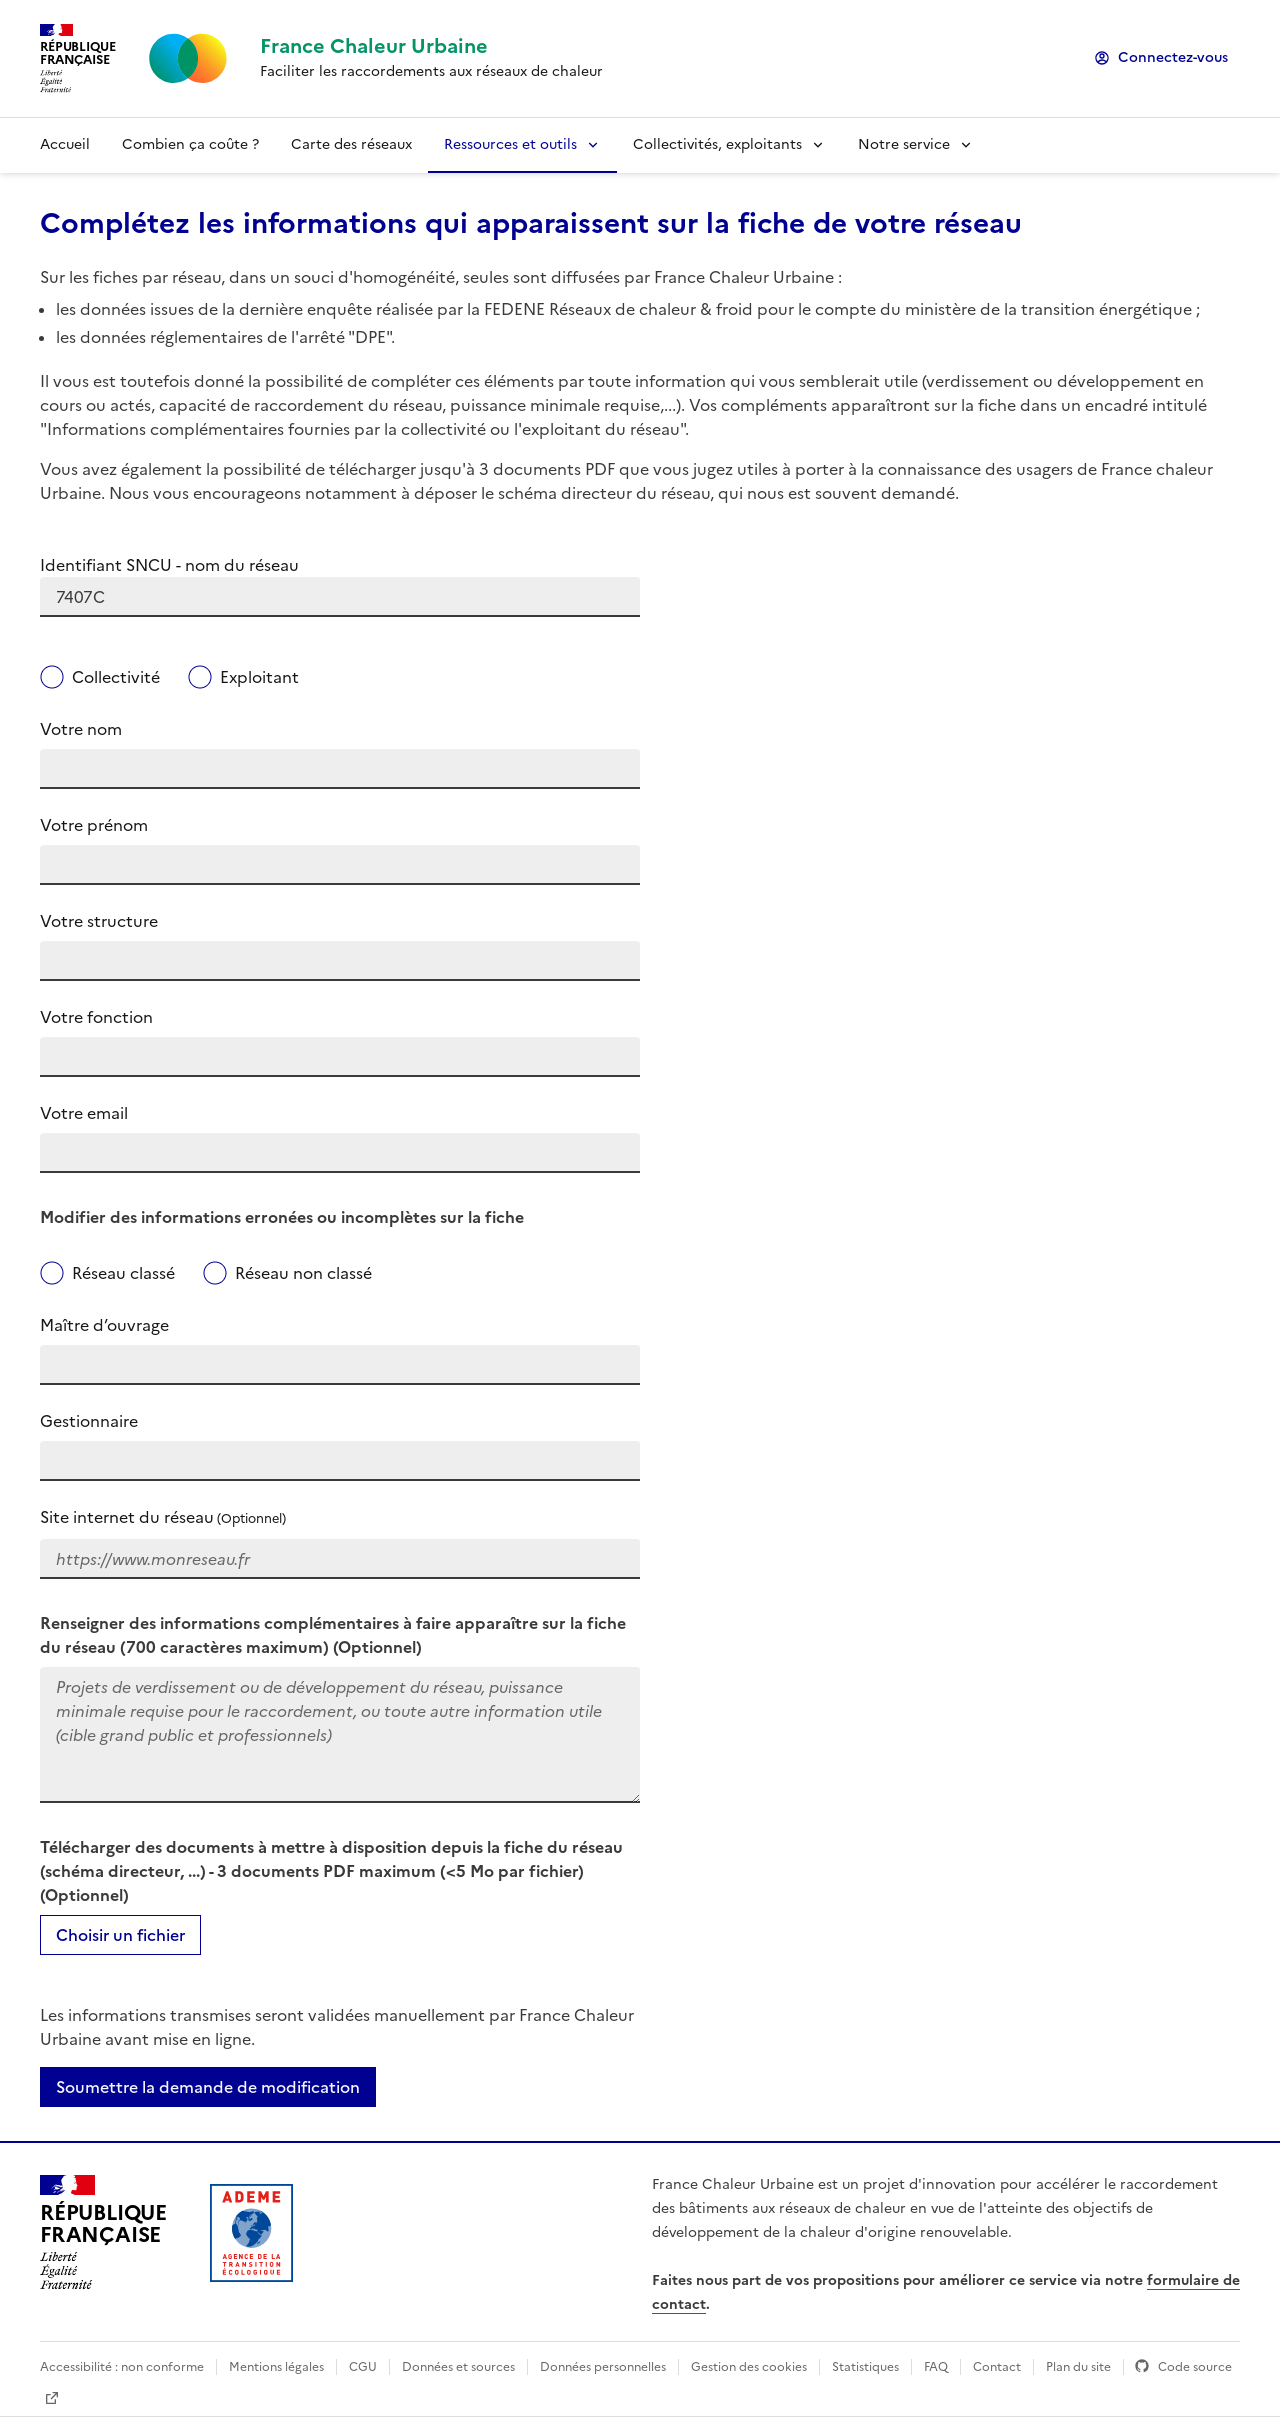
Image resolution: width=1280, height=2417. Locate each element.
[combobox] (340, 597)
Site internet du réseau (163, 1517)
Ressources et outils (510, 144)
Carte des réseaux (351, 144)
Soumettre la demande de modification (208, 2087)
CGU (363, 2367)
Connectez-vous (1173, 57)
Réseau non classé (303, 1273)
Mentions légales (276, 2367)
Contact (997, 2367)
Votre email (84, 1113)
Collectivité (116, 677)
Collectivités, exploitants (717, 144)
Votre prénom (94, 825)
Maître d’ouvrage (104, 1325)
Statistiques (865, 2367)
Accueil (65, 144)
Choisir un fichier (120, 1935)
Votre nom (81, 729)
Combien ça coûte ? (190, 144)
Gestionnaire (89, 1421)
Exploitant (259, 677)
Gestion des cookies (749, 2367)
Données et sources (458, 2367)
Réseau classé (123, 1273)
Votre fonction (96, 1017)
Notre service (904, 144)
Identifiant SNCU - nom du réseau (169, 565)
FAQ (936, 2367)
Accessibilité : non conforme (122, 2367)
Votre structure (99, 921)
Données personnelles (603, 2367)
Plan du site (1078, 2367)
